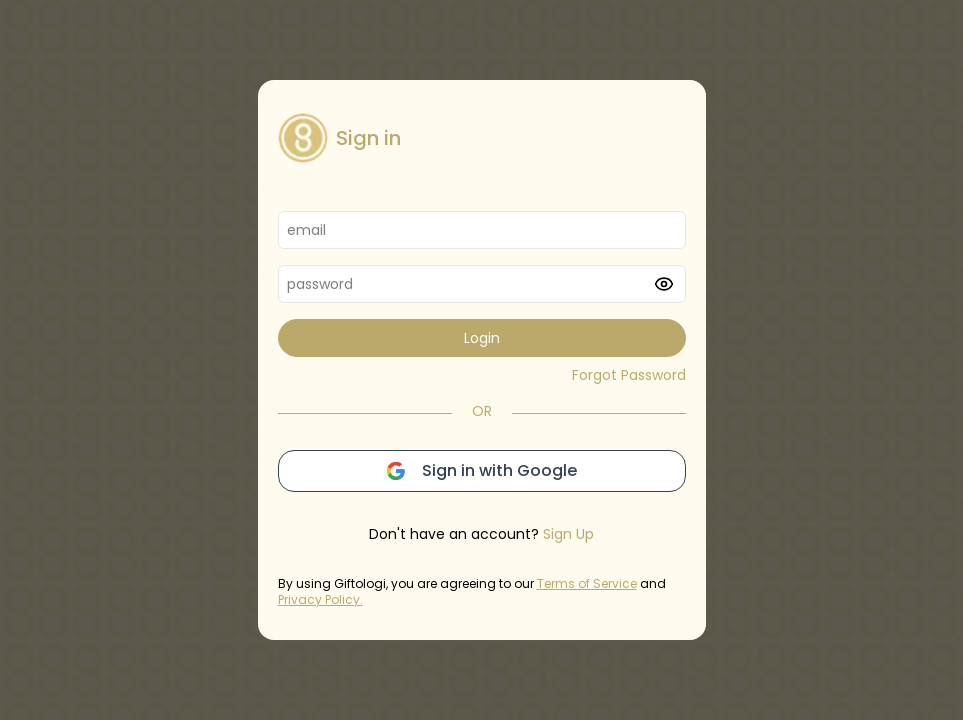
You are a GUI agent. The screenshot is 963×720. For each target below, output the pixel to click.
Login (482, 338)
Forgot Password (629, 375)
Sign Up (568, 534)
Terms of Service (587, 583)
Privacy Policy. (320, 599)
